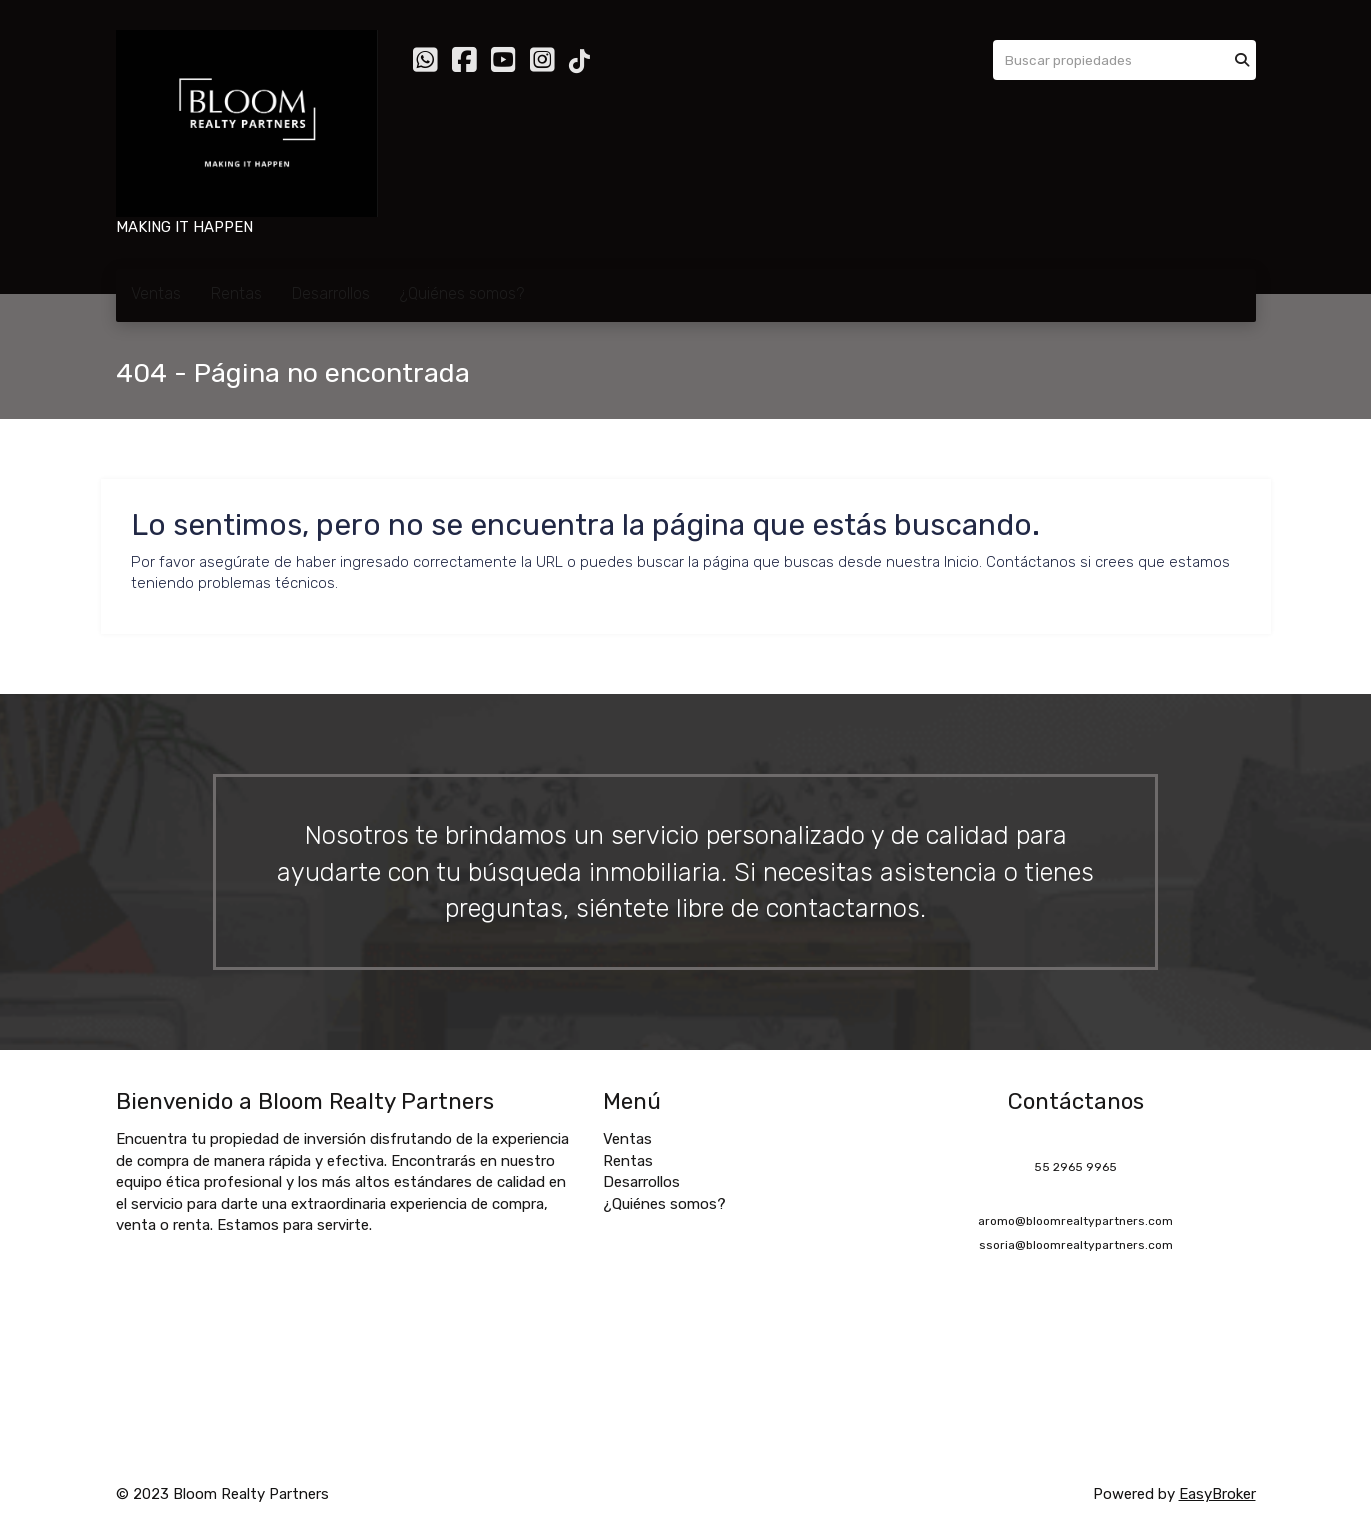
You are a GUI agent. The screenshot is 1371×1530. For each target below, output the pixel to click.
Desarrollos (331, 293)
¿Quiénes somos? (462, 293)
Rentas (236, 293)
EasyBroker (1217, 1494)
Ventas (156, 293)
